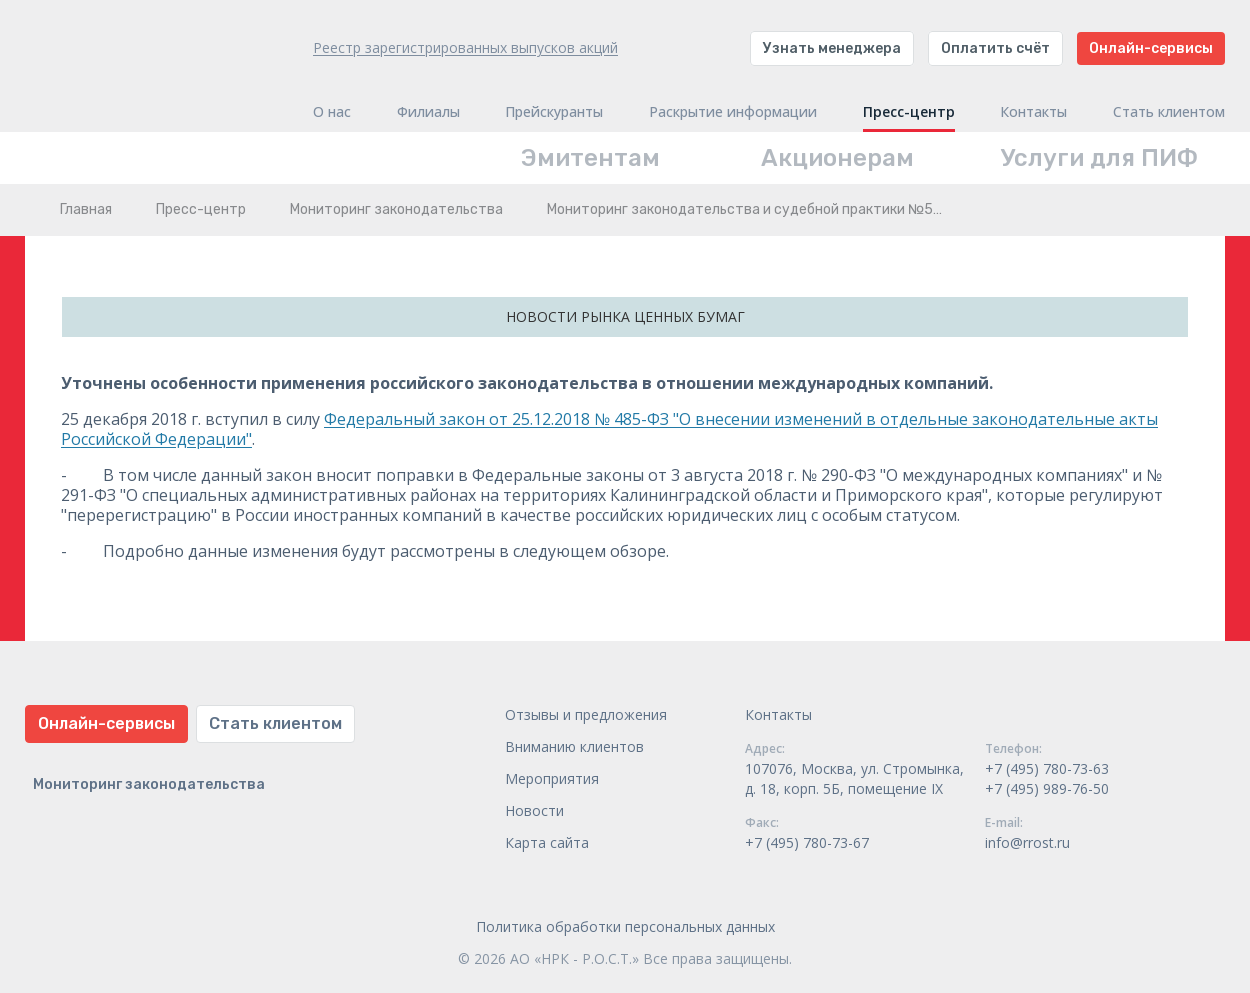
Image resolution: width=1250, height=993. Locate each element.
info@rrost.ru (1027, 842)
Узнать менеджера (832, 48)
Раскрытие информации (733, 112)
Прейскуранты (554, 112)
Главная (86, 209)
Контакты (1033, 112)
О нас (332, 112)
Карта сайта (547, 842)
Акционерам (837, 158)
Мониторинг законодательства (396, 209)
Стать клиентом (1169, 112)
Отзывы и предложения (586, 714)
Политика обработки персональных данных (625, 926)
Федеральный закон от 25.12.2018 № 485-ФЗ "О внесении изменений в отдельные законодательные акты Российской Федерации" (609, 429)
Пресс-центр (909, 112)
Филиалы (428, 112)
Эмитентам (590, 158)
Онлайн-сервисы (1151, 48)
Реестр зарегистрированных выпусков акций (465, 47)
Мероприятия (552, 778)
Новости (534, 810)
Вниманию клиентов (574, 746)
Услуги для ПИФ (1099, 158)
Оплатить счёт (995, 48)
